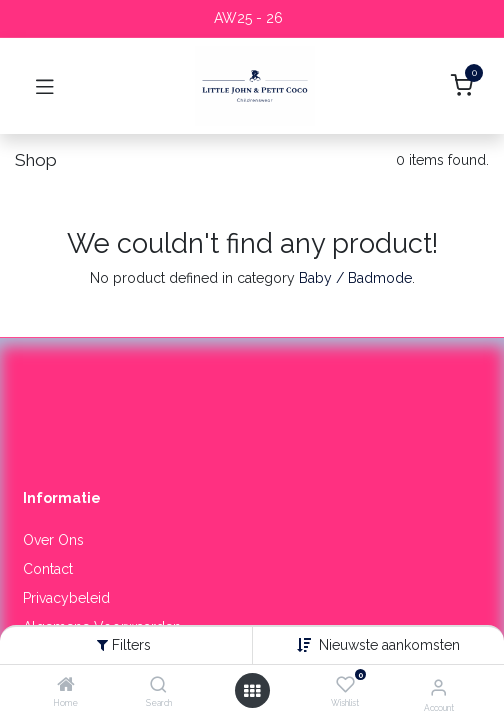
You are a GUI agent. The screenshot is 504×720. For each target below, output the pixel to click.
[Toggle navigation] (45, 86)
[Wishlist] (345, 685)
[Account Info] (438, 687)
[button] (389, 645)
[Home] (66, 686)
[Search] (158, 686)
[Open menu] (252, 691)
